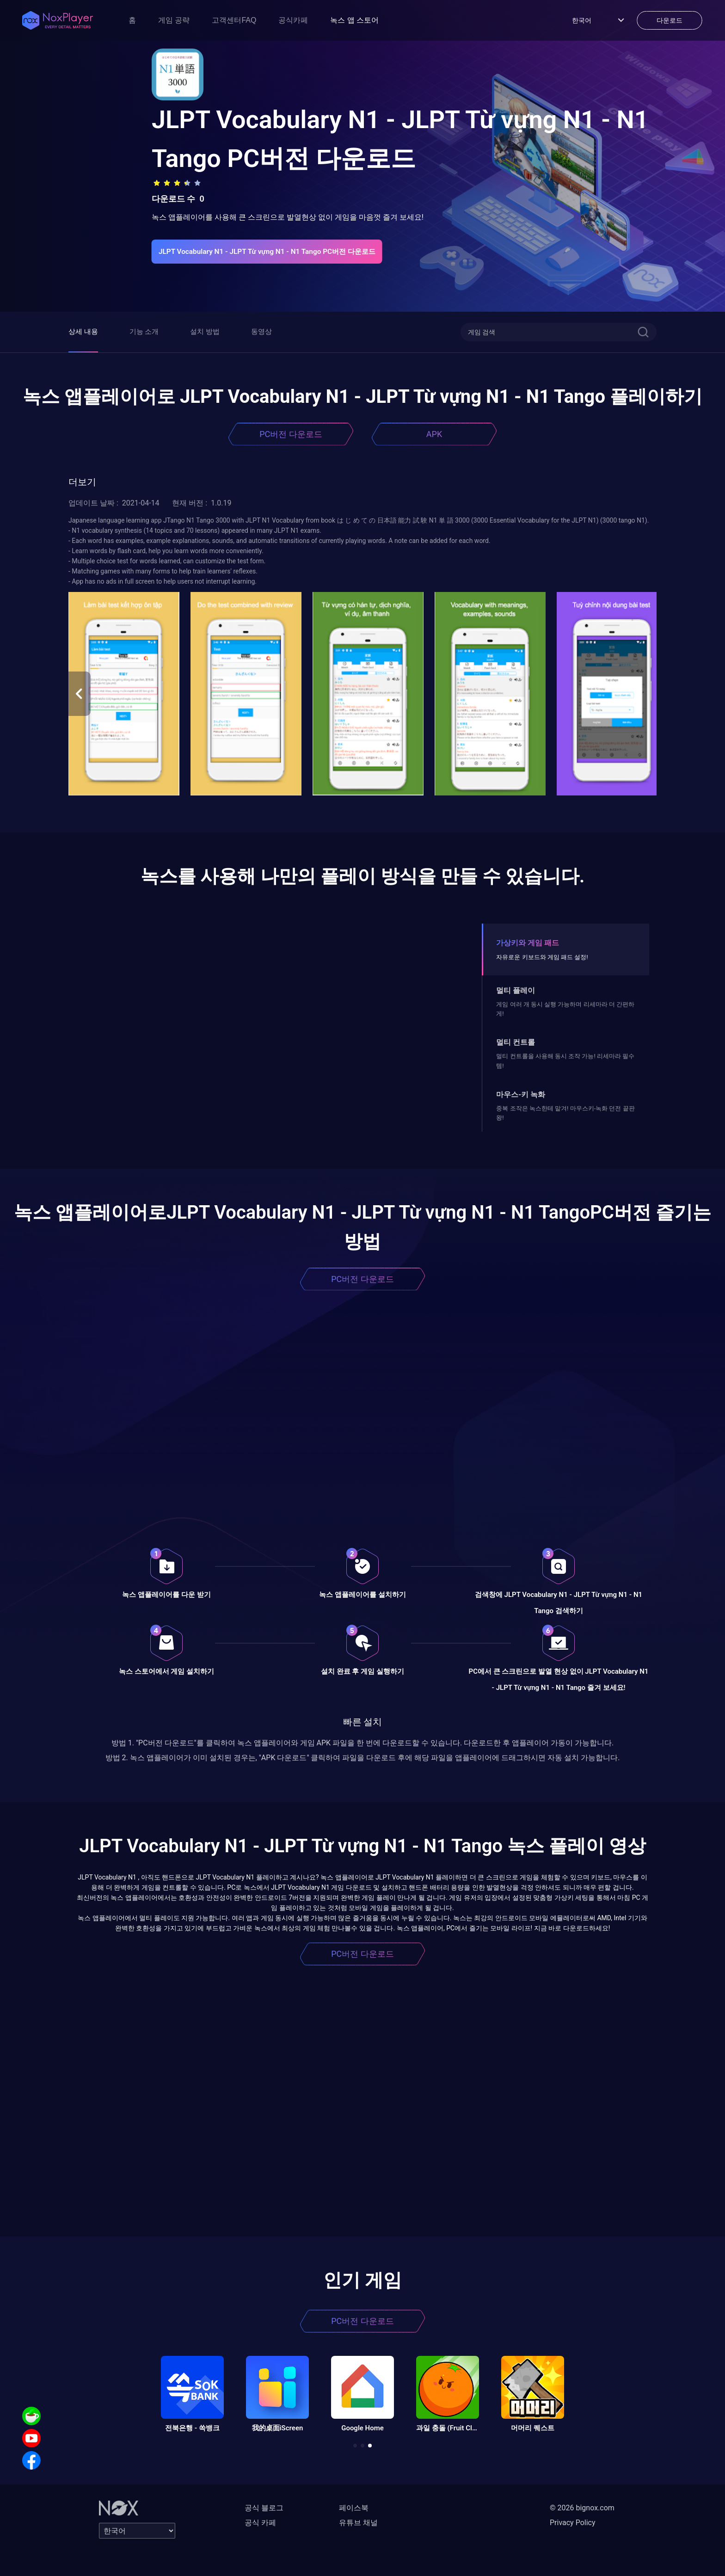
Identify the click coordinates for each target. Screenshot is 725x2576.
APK (434, 434)
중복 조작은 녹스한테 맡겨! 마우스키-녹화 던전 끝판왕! (565, 1113)
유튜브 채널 (358, 2522)
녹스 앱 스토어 (354, 20)
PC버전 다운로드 (290, 434)
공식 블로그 (264, 2507)
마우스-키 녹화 (520, 1094)
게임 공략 (174, 20)
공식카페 (293, 20)
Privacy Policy (573, 2522)
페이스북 (354, 2507)
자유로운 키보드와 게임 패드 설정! (542, 957)
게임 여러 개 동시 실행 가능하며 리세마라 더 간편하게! (565, 1009)
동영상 (261, 331)
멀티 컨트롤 (515, 1042)
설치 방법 (205, 331)
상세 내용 (83, 331)
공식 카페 (260, 2522)
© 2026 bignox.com (582, 2507)
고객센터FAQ (234, 20)
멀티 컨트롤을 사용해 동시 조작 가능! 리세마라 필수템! (565, 1061)
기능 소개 (144, 331)
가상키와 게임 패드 (527, 942)
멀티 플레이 (515, 990)
